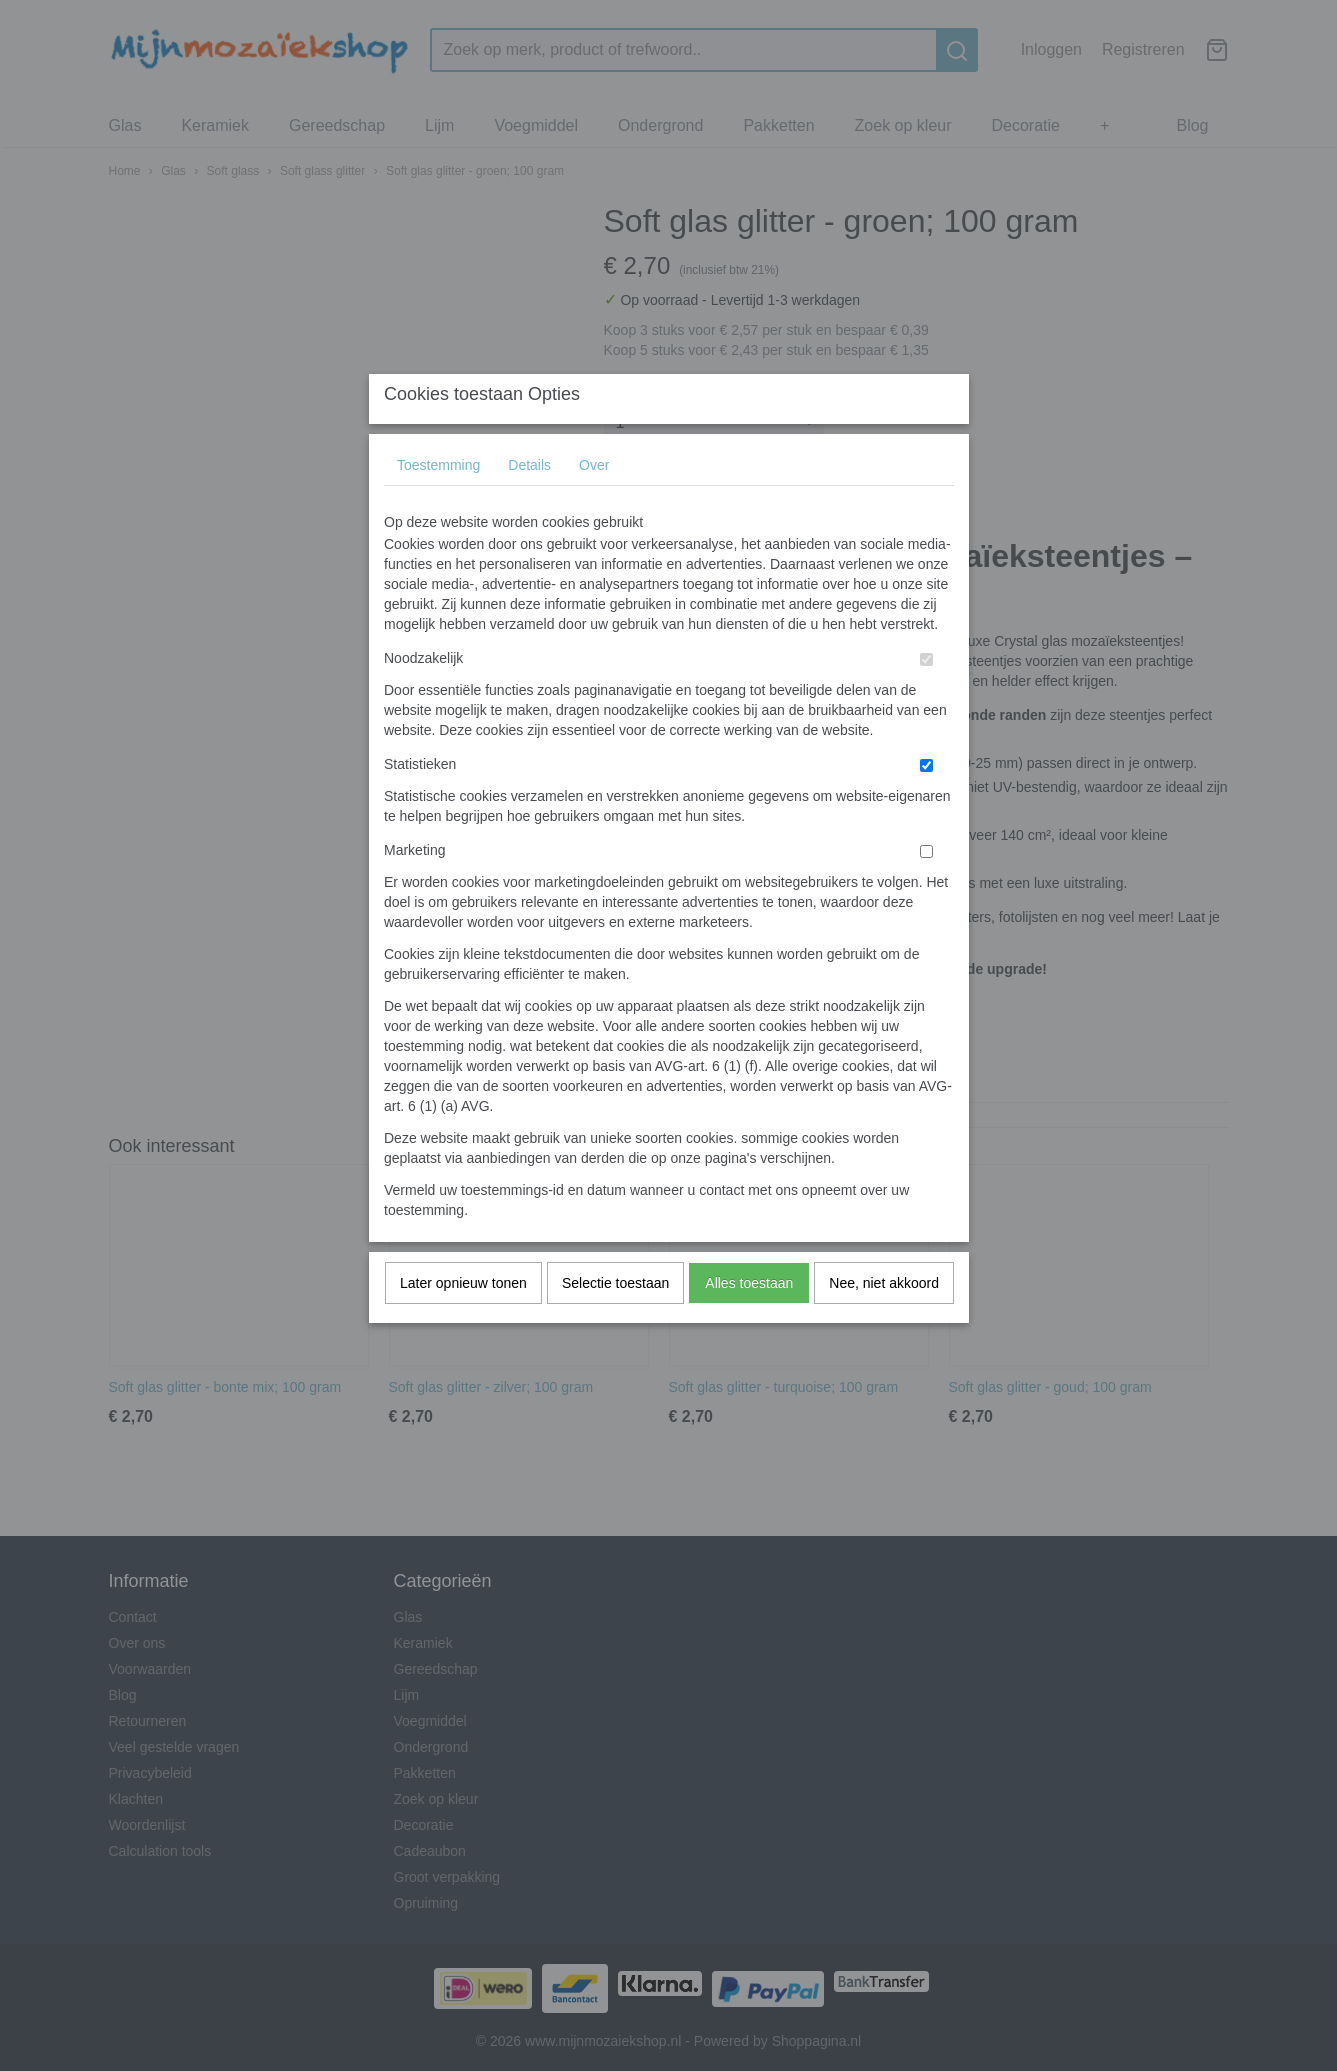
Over (594, 504)
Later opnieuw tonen (463, 1322)
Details (529, 504)
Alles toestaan (749, 1322)
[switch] (926, 698)
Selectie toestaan (615, 1322)
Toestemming (438, 504)
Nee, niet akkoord (884, 1322)
